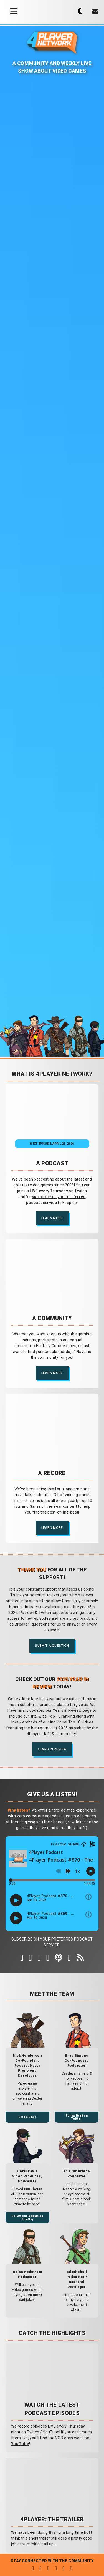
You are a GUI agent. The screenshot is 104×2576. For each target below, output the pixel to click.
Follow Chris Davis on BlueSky (27, 2218)
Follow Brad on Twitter (77, 2117)
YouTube (20, 2443)
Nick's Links (27, 2116)
